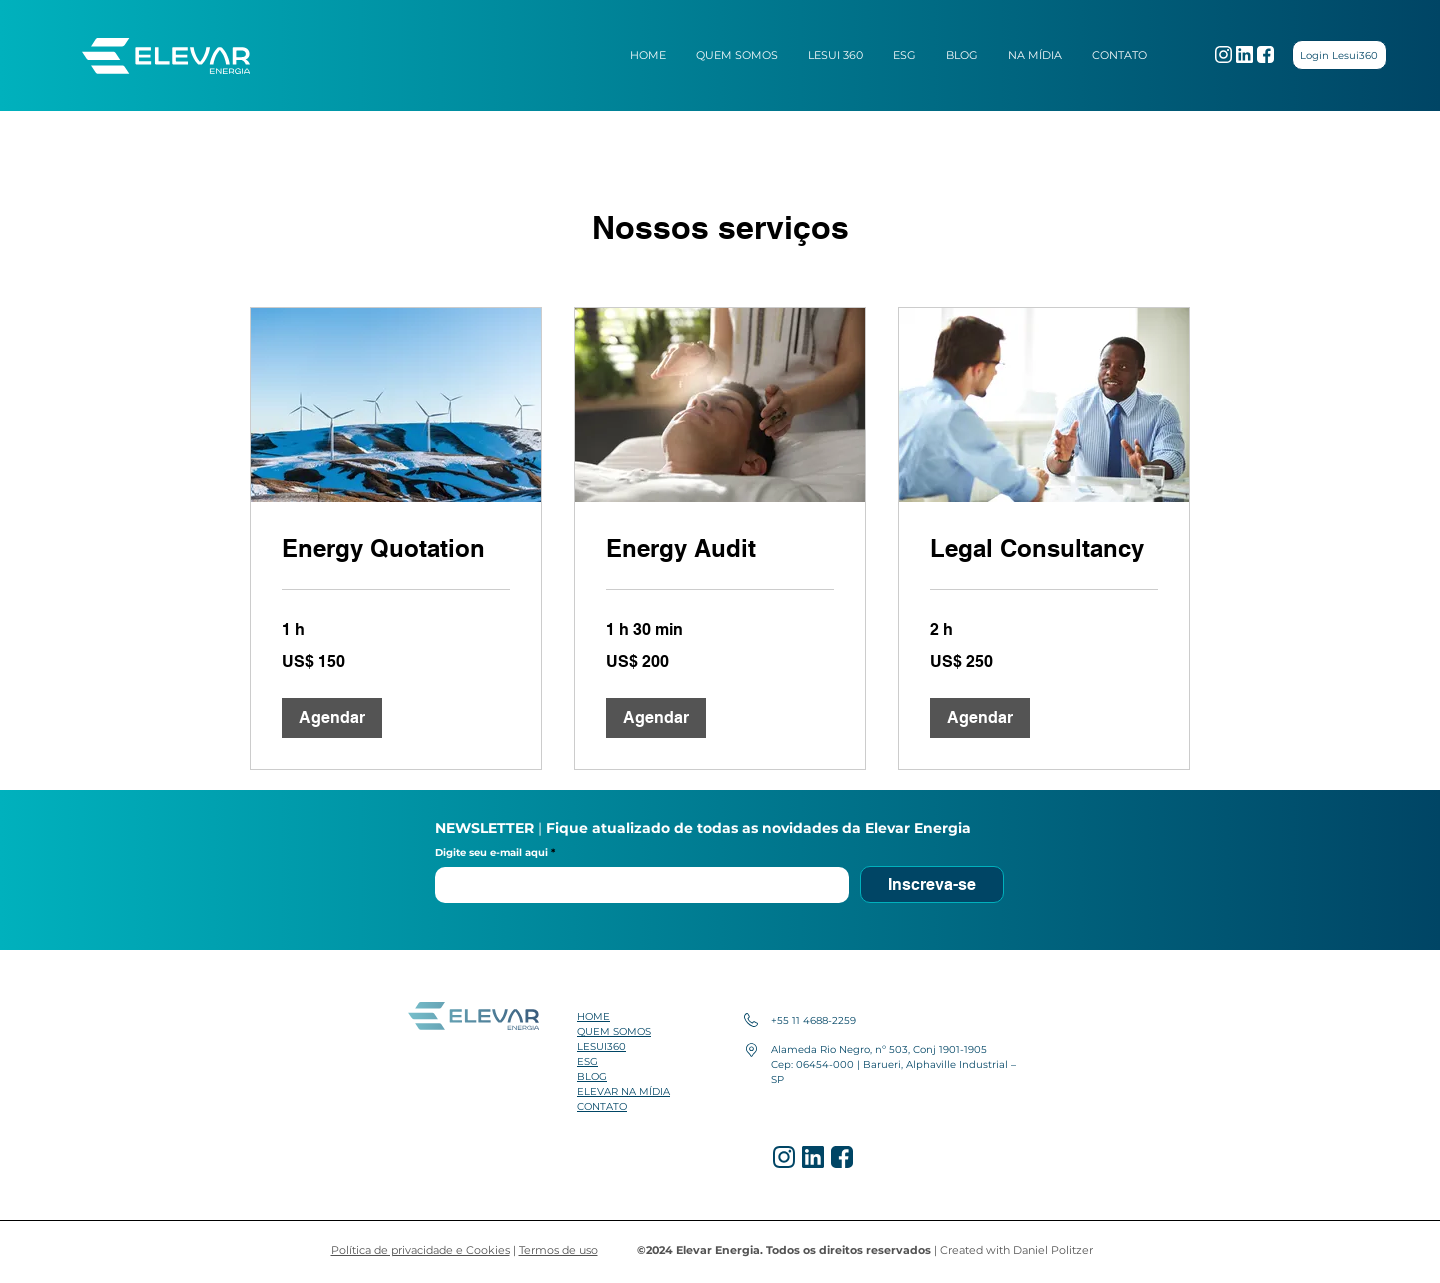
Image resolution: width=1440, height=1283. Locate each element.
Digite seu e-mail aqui (493, 853)
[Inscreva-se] (932, 884)
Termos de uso (558, 1250)
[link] (396, 549)
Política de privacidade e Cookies (420, 1250)
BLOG (592, 1076)
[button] (332, 718)
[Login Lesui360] (1339, 55)
